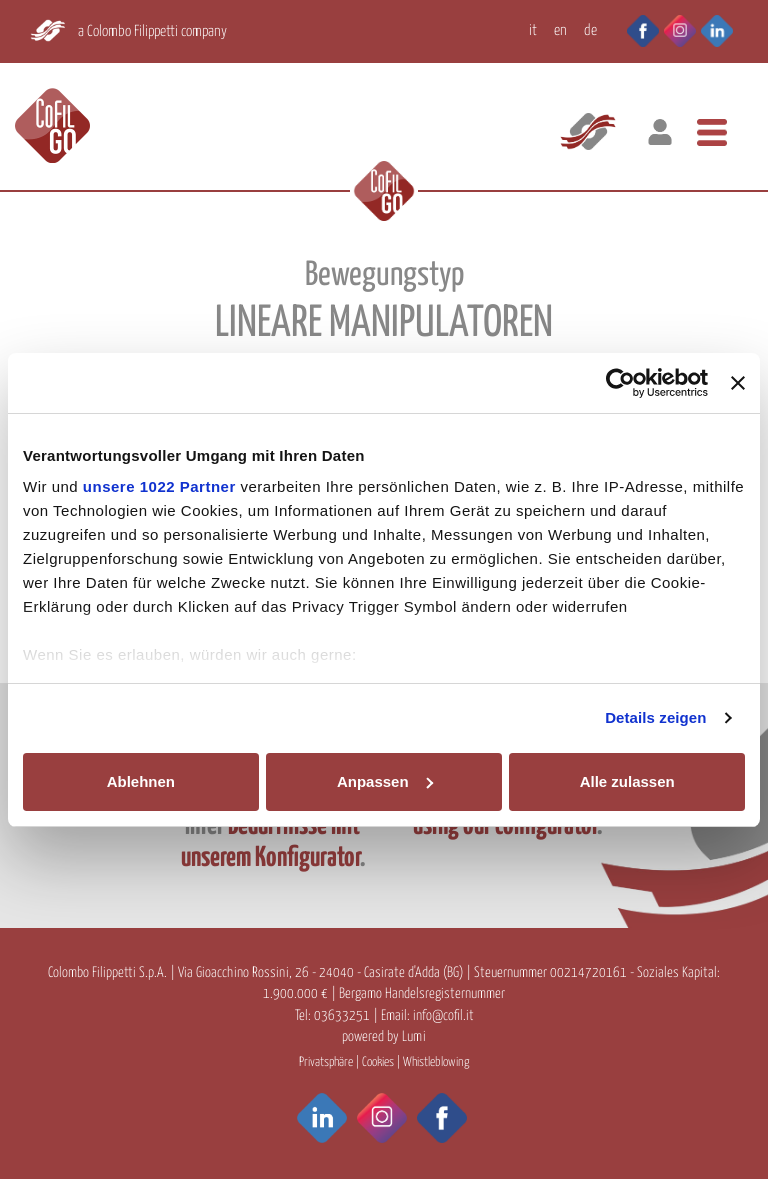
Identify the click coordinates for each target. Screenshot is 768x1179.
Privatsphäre (326, 1062)
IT (533, 30)
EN (560, 30)
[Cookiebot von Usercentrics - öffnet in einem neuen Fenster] (620, 383)
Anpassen (385, 781)
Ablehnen (141, 781)
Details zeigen (655, 717)
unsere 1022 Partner (159, 486)
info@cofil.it (443, 1016)
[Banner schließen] (738, 383)
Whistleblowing (436, 1062)
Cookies (378, 1062)
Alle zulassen (627, 781)
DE (590, 30)
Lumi (414, 1037)
